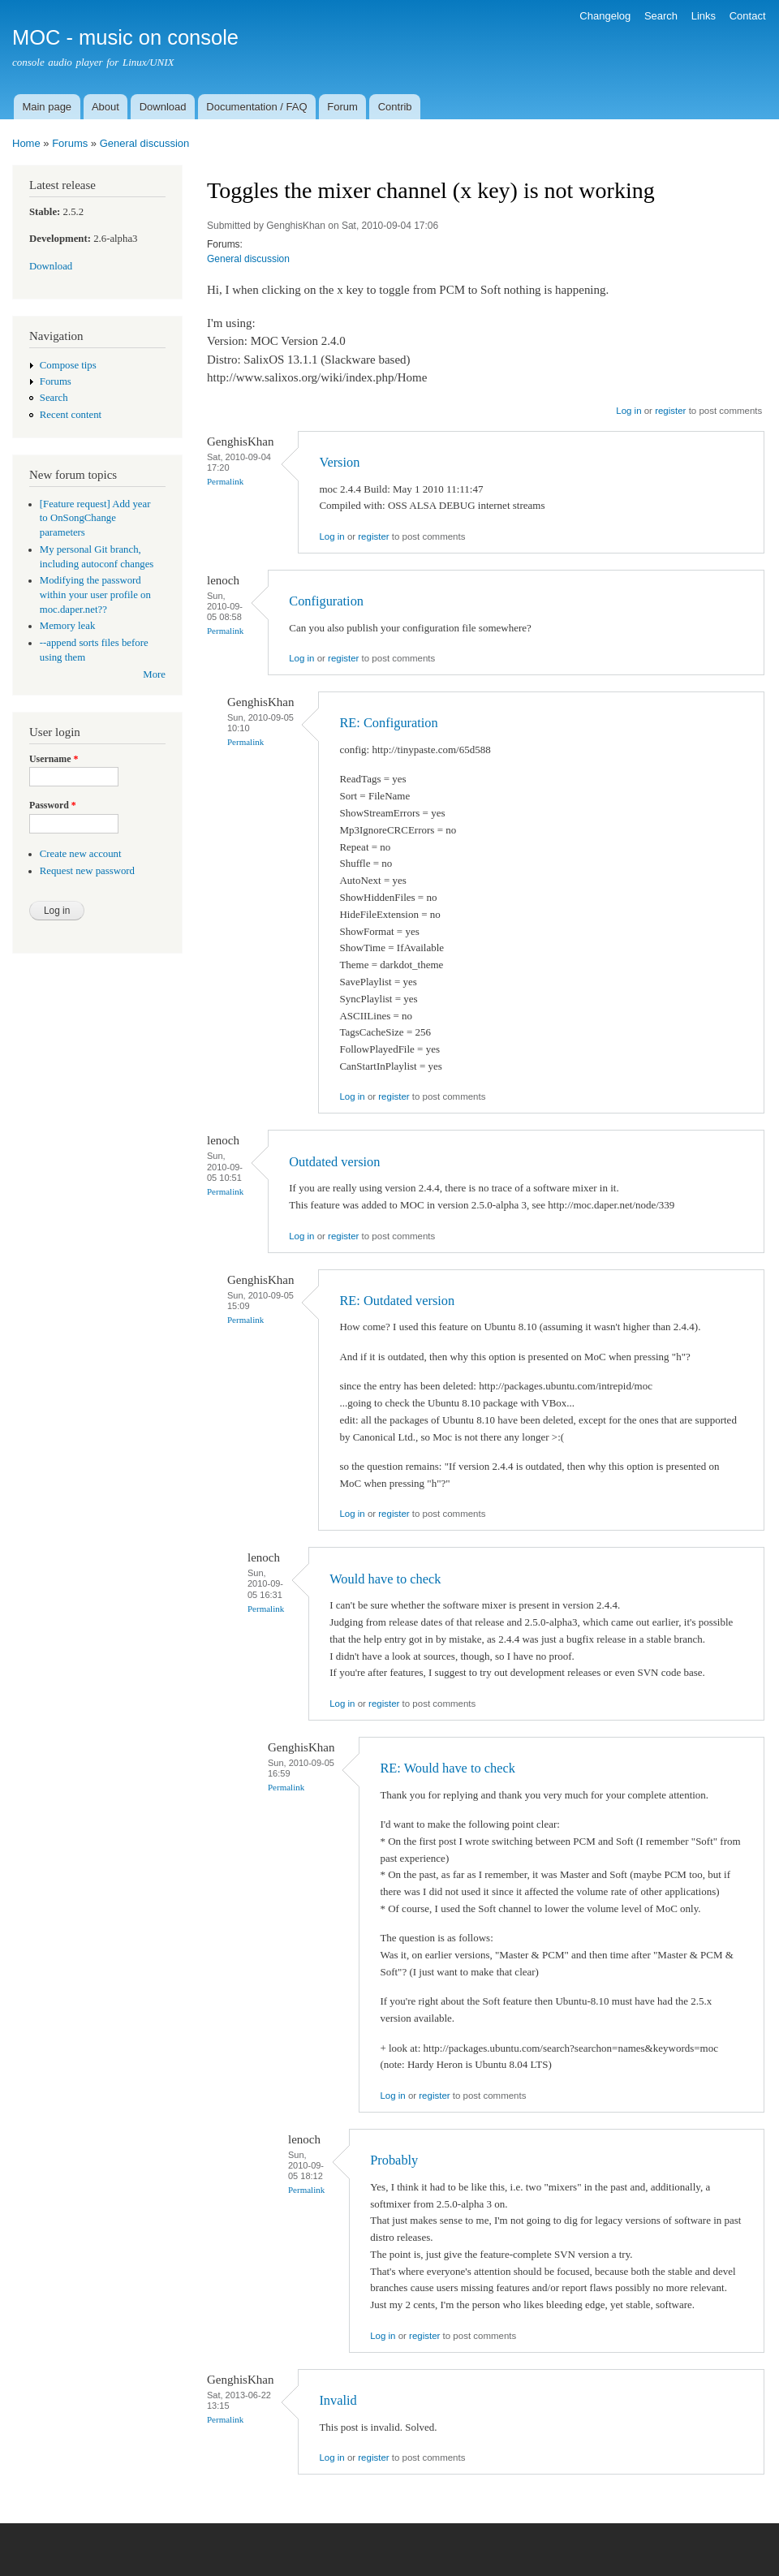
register (670, 411)
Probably (394, 2160)
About (105, 107)
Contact (748, 16)
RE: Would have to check (447, 1768)
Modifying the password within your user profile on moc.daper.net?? (95, 595)
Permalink (225, 481)
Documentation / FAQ (256, 107)
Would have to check (385, 1579)
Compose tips (68, 365)
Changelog (605, 16)
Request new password (87, 871)
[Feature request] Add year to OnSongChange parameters (95, 518)
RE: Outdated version (396, 1300)
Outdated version (334, 1162)
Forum (342, 107)
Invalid (337, 2400)
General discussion (145, 143)
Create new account (81, 853)
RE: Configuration (388, 722)
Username (53, 759)
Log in (628, 411)
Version (339, 462)
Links (703, 16)
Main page (46, 107)
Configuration (326, 601)
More (154, 674)
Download (163, 107)
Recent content (70, 414)
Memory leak (68, 625)
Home (26, 143)
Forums (70, 143)
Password (52, 805)
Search (661, 16)
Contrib (395, 107)
